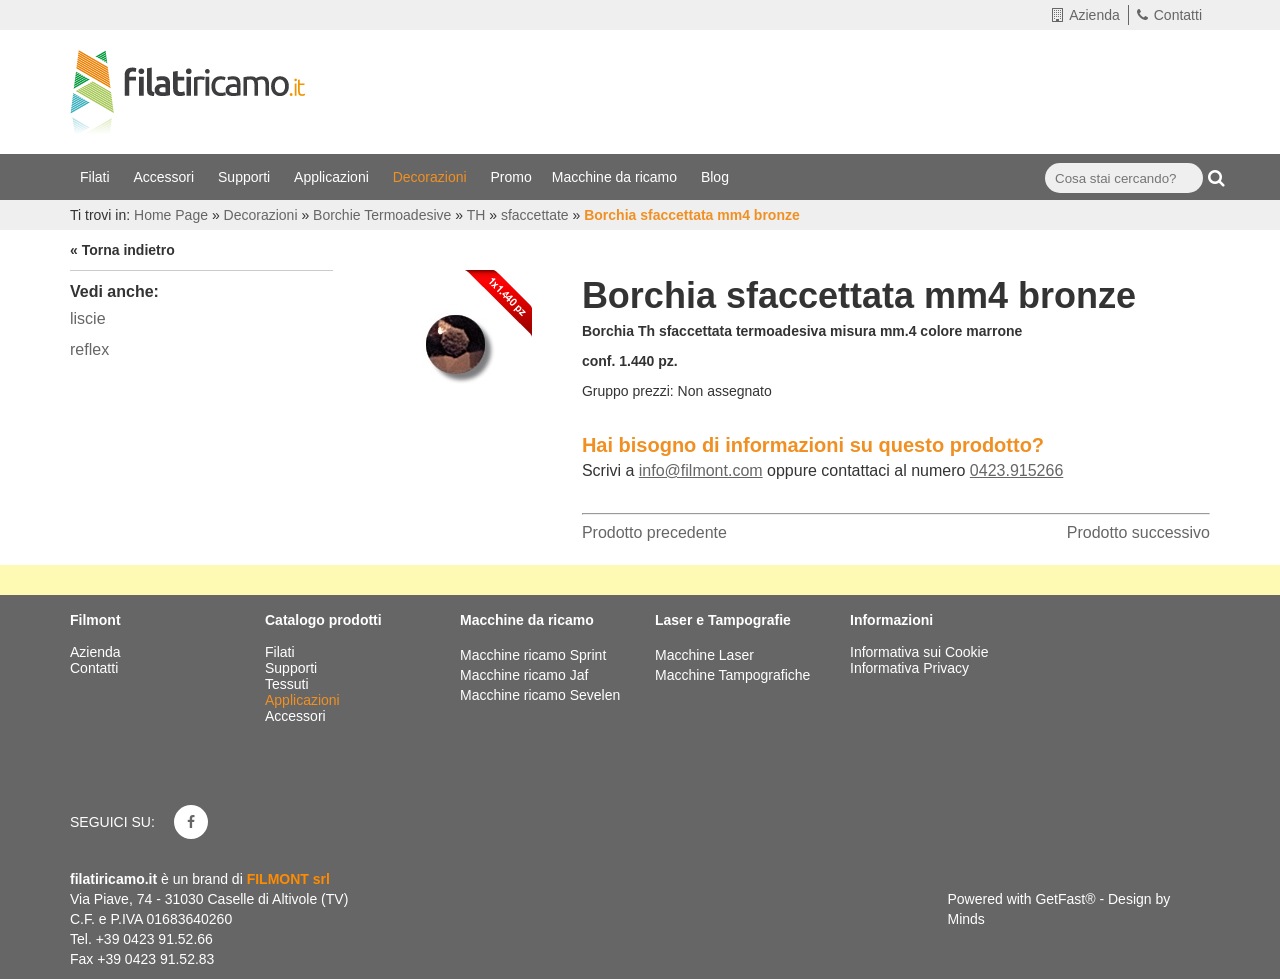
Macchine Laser (704, 655)
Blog (717, 177)
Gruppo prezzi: (628, 391)
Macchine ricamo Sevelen (540, 695)
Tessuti (288, 684)
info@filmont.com (701, 470)
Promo (511, 177)
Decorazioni (432, 177)
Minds (966, 919)
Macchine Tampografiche (732, 675)
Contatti (1169, 15)
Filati (96, 177)
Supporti (246, 177)
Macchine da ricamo (616, 177)
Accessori (165, 177)
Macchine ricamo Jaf (524, 675)
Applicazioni (333, 177)
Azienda (1086, 15)
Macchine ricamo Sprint (533, 655)
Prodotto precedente (654, 532)
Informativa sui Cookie (919, 652)
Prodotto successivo (1138, 532)
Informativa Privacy (909, 668)
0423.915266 (1016, 470)
